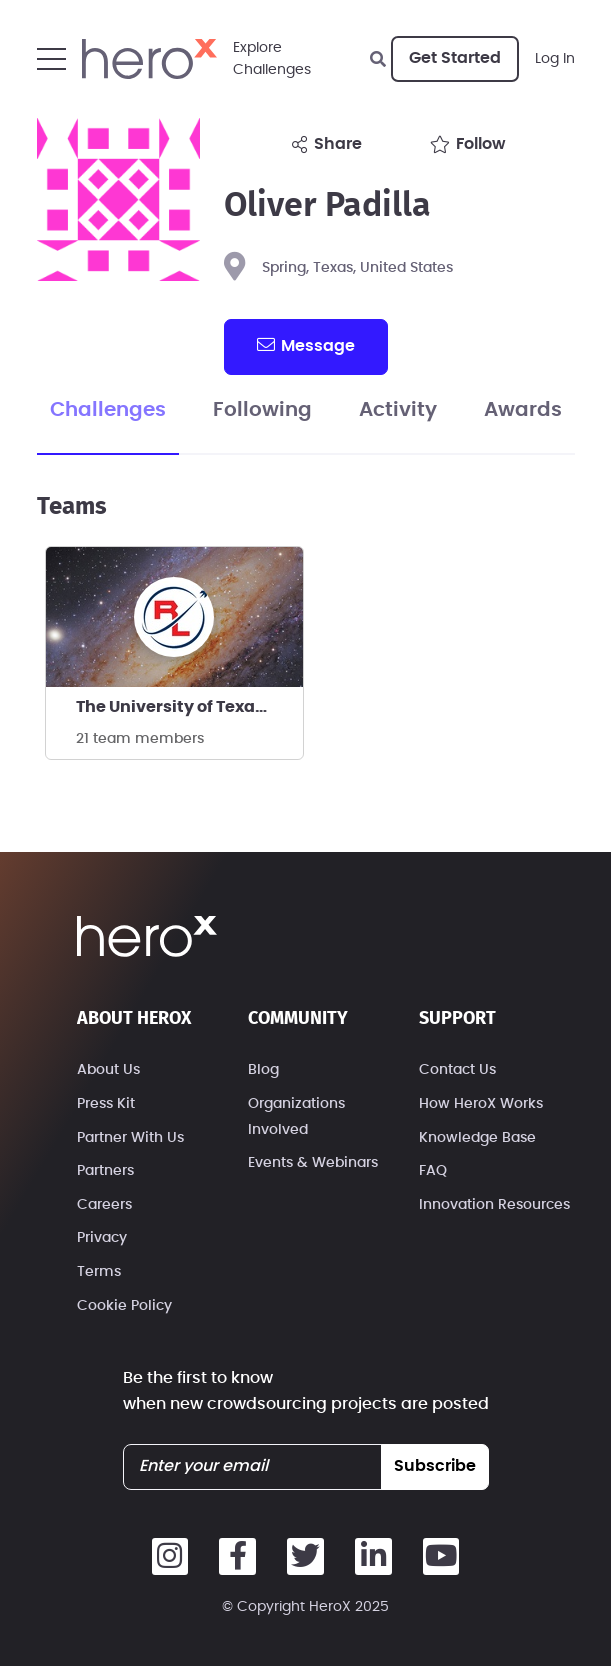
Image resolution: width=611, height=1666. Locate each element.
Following (262, 410)
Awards (523, 410)
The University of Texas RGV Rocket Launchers (189, 707)
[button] (51, 59)
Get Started (455, 58)
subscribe (435, 1466)
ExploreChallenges (272, 59)
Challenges (108, 410)
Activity (398, 410)
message (306, 345)
